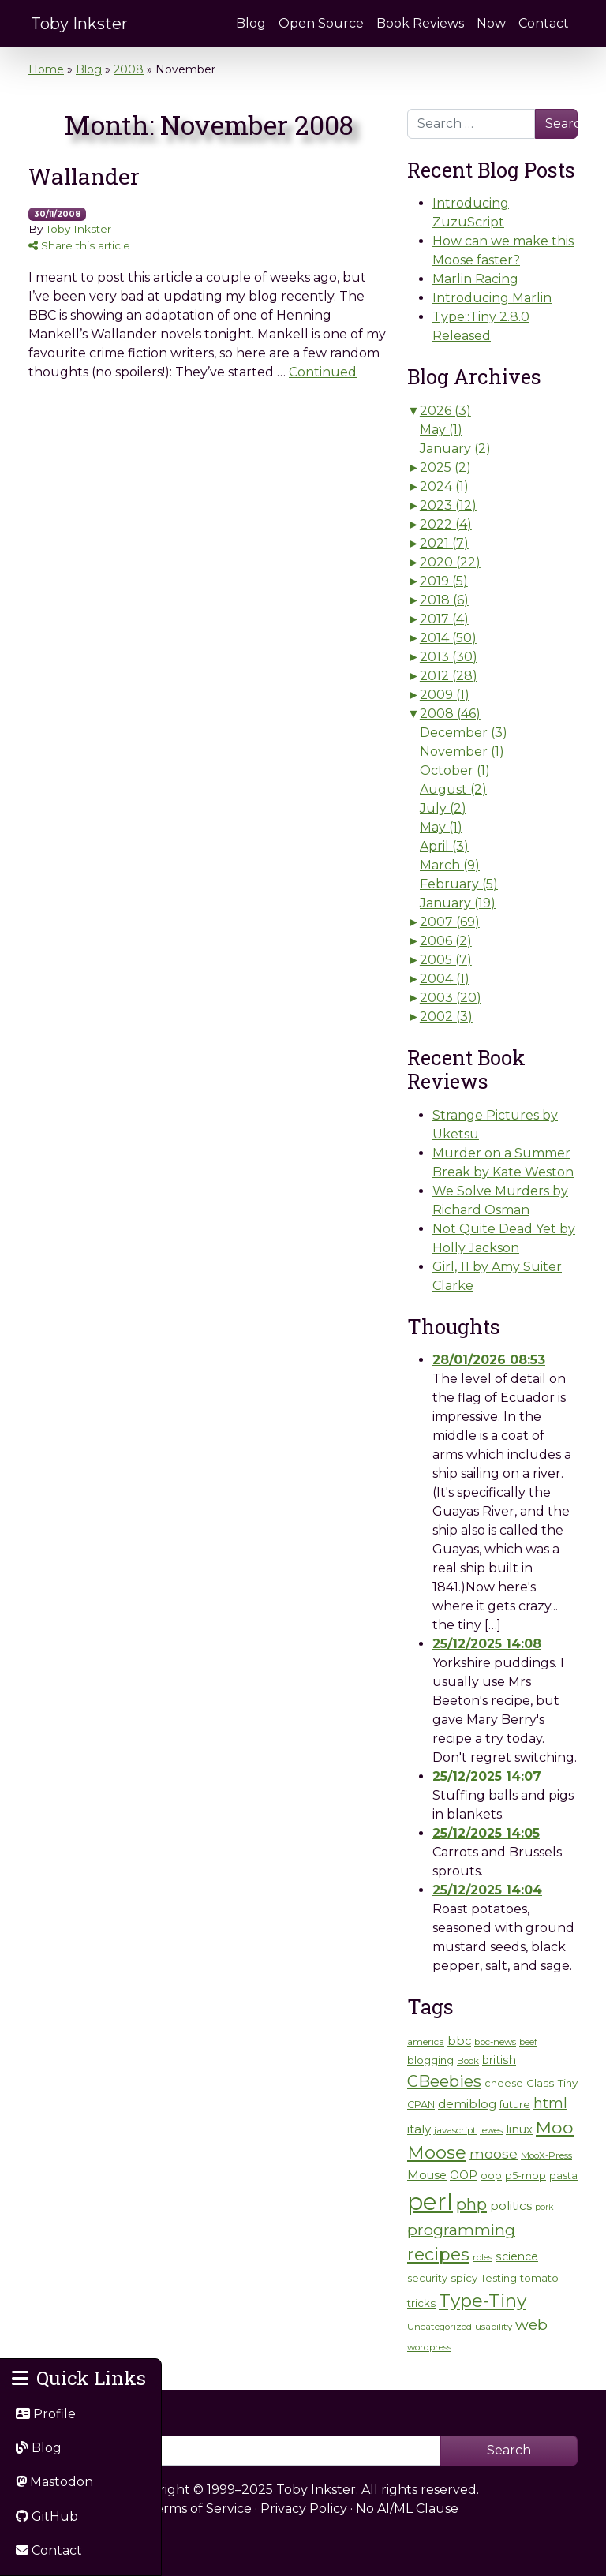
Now (491, 23)
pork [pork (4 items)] (544, 2207)
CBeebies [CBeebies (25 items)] (444, 2081)
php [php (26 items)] (471, 2204)
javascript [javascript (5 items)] (455, 2130)
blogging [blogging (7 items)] (430, 2060)
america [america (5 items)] (425, 2041)
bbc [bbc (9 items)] (459, 2041)
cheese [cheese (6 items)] (503, 2083)
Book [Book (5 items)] (468, 2060)
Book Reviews (420, 23)
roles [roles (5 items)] (482, 2257)
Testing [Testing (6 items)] (499, 2278)
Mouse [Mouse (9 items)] (427, 2175)
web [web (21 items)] (531, 2325)
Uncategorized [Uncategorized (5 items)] (439, 2326)
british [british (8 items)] (499, 2060)
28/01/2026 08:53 (488, 1359)
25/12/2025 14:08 (486, 1643)
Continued (323, 372)
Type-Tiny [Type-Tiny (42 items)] (482, 2301)
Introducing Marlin (492, 297)
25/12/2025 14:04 (487, 1889)
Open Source (321, 23)
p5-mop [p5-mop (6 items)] (525, 2176)
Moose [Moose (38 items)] (436, 2152)
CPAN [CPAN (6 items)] (421, 2105)
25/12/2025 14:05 (486, 1833)
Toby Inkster (79, 23)
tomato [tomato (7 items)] (539, 2277)
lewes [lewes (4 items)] (491, 2130)
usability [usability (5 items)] (493, 2326)
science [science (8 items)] (517, 2256)
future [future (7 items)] (514, 2104)
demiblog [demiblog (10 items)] (467, 2103)
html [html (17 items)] (550, 2103)
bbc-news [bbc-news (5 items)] (495, 2041)
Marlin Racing (475, 278)
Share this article (79, 245)
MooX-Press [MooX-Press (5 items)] (546, 2155)
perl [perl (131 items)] (430, 2201)
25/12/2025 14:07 (486, 1776)
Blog (251, 23)
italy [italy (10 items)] (419, 2129)
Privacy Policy (303, 2508)
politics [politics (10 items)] (511, 2205)
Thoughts (453, 1326)
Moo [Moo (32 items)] (555, 2127)
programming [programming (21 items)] (461, 2230)
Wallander (84, 176)
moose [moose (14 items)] (493, 2154)
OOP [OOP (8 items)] (463, 2175)
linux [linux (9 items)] (519, 2129)
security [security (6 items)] (427, 2278)
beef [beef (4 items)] (528, 2042)
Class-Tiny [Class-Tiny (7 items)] (552, 2083)
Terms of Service (200, 2508)
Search (561, 123)
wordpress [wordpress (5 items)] (429, 2347)
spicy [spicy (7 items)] (464, 2277)
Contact (543, 23)
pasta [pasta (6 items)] (563, 2176)
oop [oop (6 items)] (491, 2176)
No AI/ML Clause (407, 2508)
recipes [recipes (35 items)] (438, 2254)
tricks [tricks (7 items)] (421, 2303)
